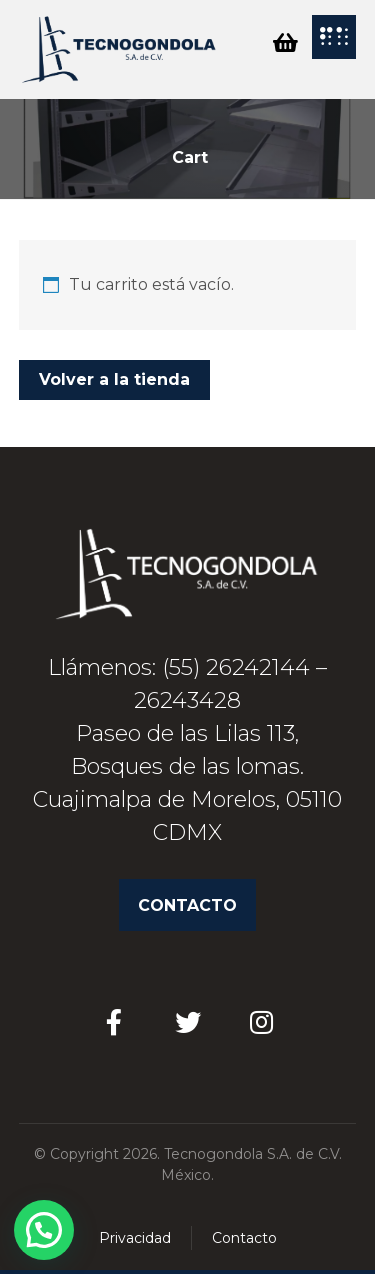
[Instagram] (262, 1022)
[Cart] (285, 41)
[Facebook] (114, 1022)
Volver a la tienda (114, 379)
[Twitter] (188, 1022)
